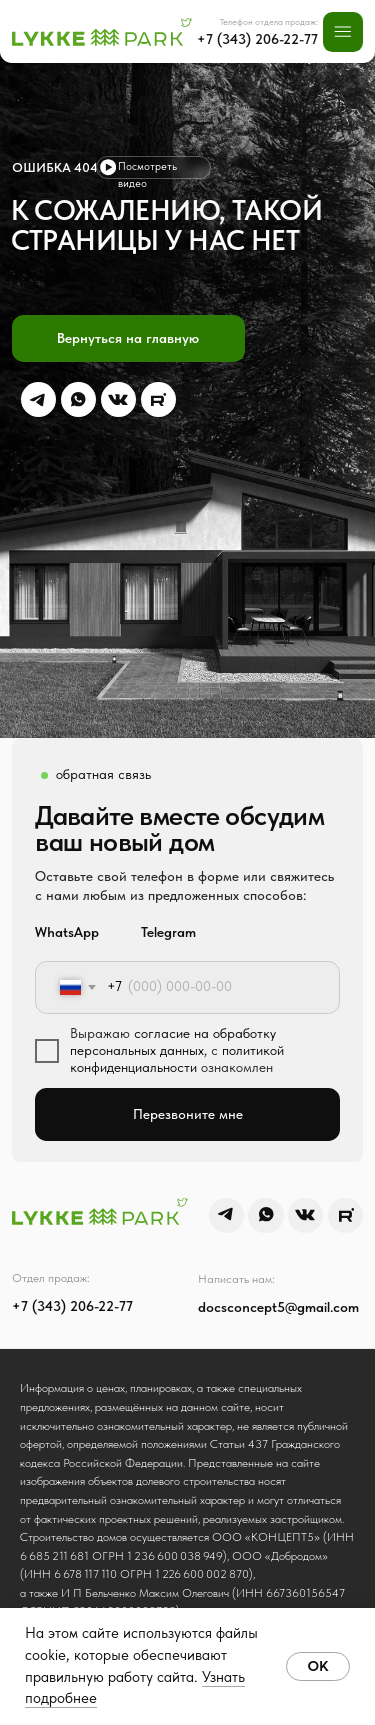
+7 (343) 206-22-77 (257, 39)
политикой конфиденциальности (177, 1059)
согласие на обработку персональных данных (173, 1042)
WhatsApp (67, 932)
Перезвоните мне (188, 1114)
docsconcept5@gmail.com (278, 1307)
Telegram (168, 932)
